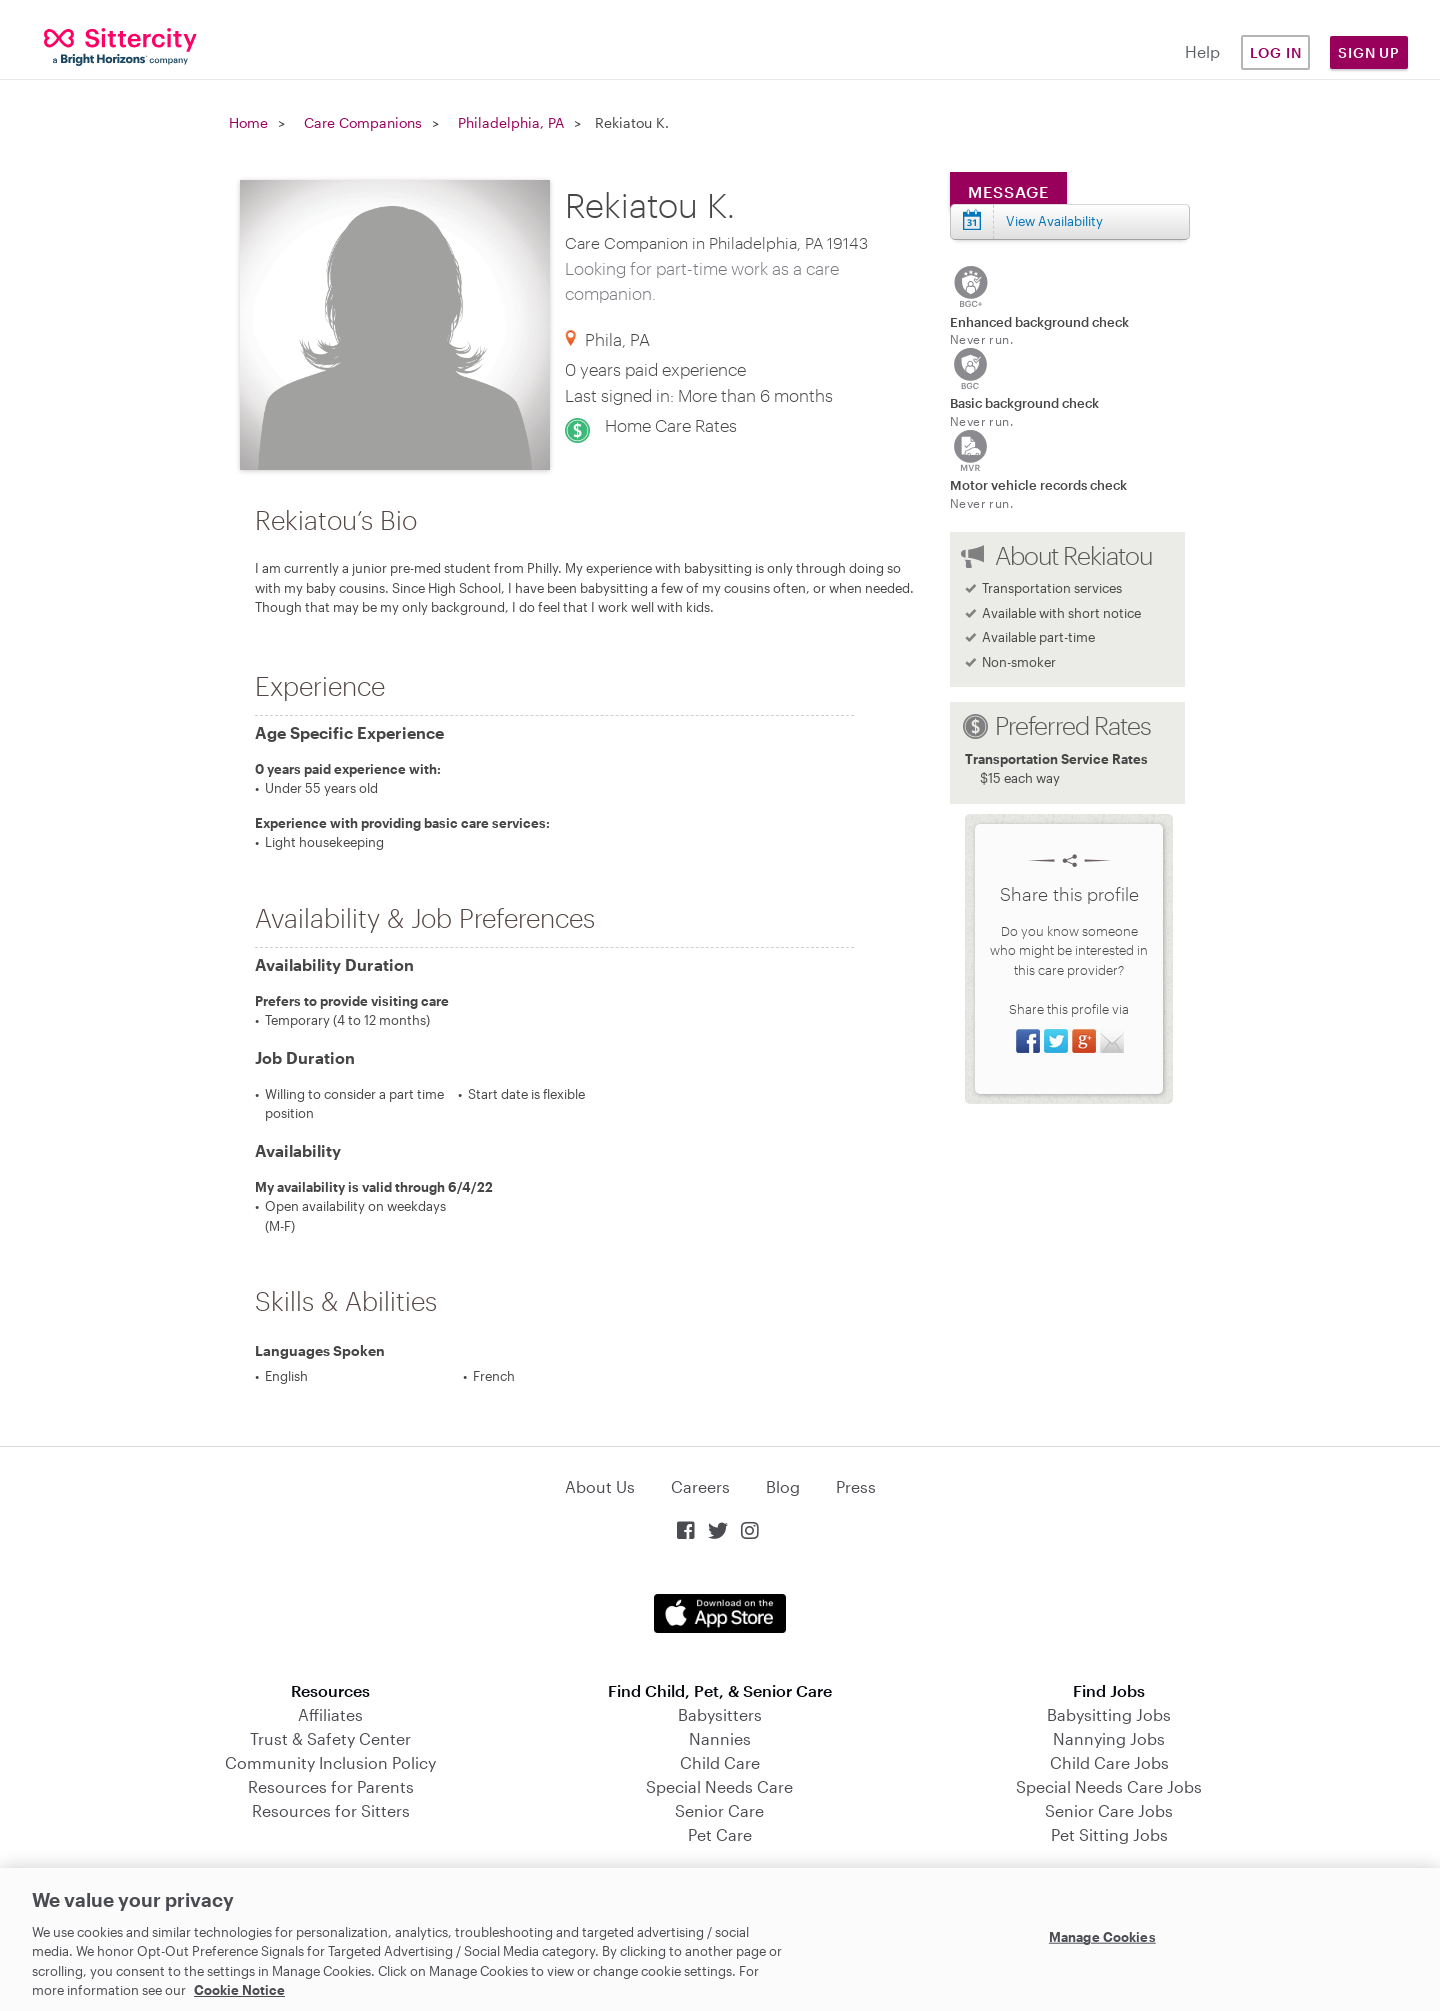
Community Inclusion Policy (330, 1762)
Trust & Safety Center (330, 1738)
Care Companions (363, 122)
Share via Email (1112, 1041)
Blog (783, 1486)
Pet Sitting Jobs (1109, 1834)
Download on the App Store (720, 1613)
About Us (600, 1486)
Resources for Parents (331, 1786)
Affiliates (330, 1714)
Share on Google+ (1084, 1041)
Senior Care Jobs (1109, 1810)
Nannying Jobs (1109, 1738)
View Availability (1054, 221)
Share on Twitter (1056, 1041)
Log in (1276, 52)
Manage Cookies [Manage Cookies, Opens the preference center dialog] (1102, 1937)
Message (1008, 191)
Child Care (720, 1762)
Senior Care (719, 1810)
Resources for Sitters (331, 1810)
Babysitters (720, 1714)
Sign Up (1369, 52)
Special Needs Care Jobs (1109, 1786)
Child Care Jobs (1109, 1762)
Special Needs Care (719, 1786)
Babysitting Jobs (1109, 1714)
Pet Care (720, 1834)
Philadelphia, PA (511, 122)
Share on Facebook (1028, 1041)
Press (856, 1486)
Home (248, 122)
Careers (700, 1486)
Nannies (720, 1738)
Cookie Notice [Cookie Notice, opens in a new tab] (239, 1990)
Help (1202, 51)
